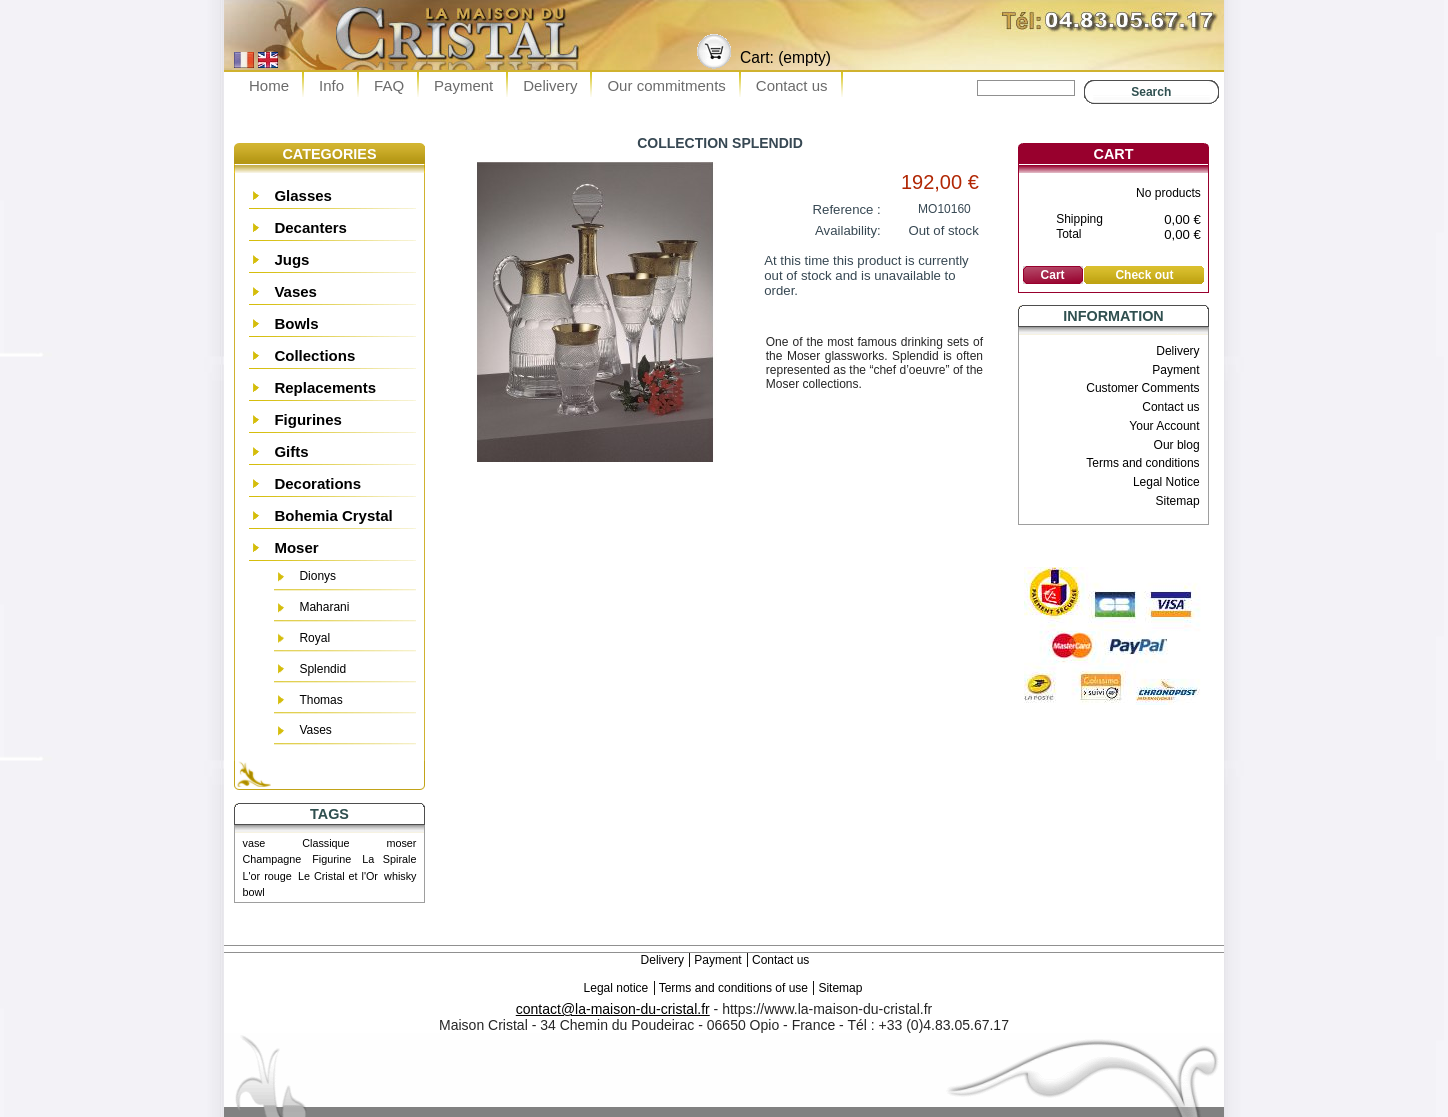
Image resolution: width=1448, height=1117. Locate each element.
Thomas (320, 700)
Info (331, 85)
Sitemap (1178, 501)
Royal (314, 638)
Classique (325, 843)
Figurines (308, 419)
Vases (295, 291)
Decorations (317, 483)
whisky (400, 876)
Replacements (325, 387)
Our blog (1177, 445)
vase (254, 843)
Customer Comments (1142, 388)
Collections (314, 355)
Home (269, 85)
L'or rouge (267, 876)
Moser (296, 547)
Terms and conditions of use (733, 988)
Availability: (848, 230)
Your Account (1164, 426)
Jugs (291, 259)
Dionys (317, 576)
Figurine (331, 859)
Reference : (847, 209)
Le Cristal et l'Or (338, 876)
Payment (463, 85)
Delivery (550, 85)
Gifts (291, 451)
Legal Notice (1166, 482)
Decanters (310, 227)
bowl (254, 892)
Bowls (296, 323)
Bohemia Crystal (333, 515)
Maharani (324, 607)
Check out (1144, 275)
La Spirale (389, 859)
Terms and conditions (1142, 463)
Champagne (272, 859)
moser (401, 843)
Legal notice (616, 988)
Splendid (322, 669)
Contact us (792, 85)
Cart (1114, 154)
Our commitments (666, 85)
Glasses (303, 195)
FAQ (389, 85)
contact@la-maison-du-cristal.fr (613, 1009)
